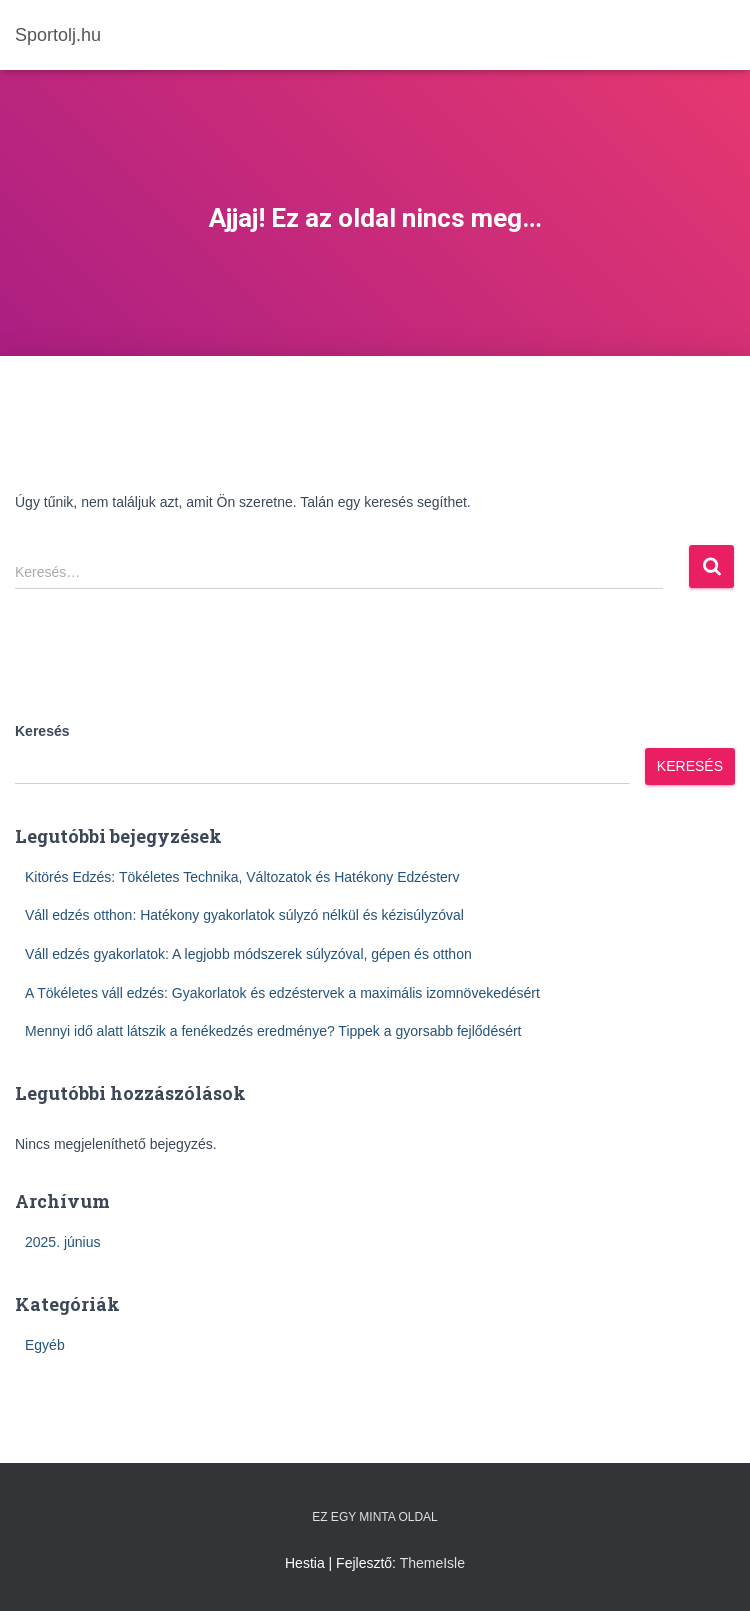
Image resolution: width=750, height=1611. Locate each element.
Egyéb (45, 1345)
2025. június (63, 1242)
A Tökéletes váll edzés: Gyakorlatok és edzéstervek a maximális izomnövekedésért (282, 993)
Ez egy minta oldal (375, 1517)
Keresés (42, 731)
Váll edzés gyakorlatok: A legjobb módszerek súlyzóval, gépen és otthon (248, 954)
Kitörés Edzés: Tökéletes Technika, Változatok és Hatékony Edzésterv (242, 877)
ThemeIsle (432, 1563)
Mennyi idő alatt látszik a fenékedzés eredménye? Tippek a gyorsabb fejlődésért (273, 1031)
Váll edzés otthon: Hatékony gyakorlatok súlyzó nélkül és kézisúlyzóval (244, 915)
